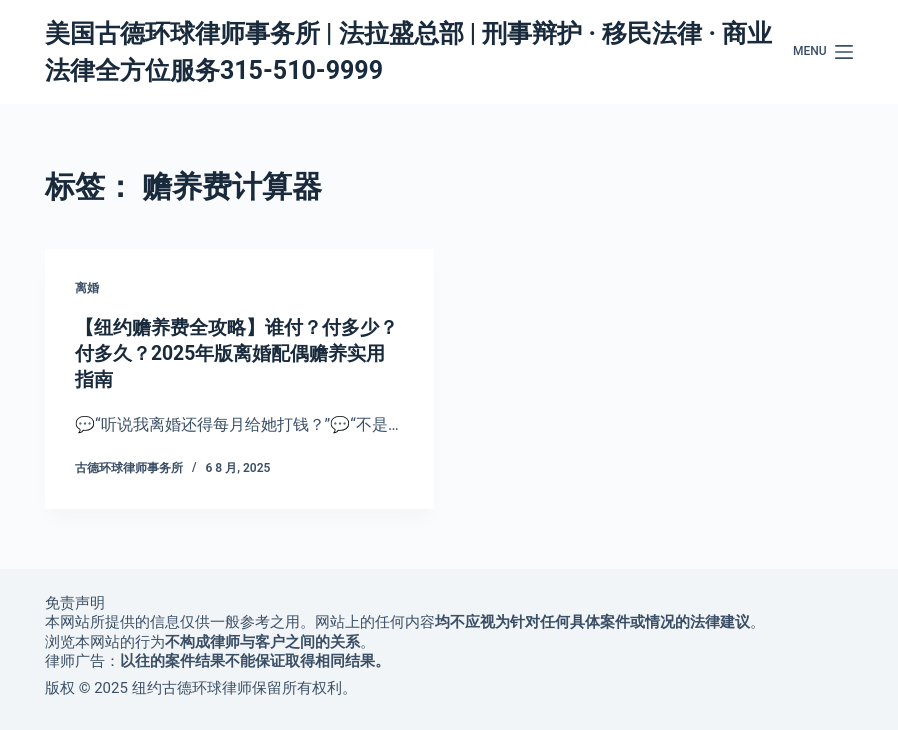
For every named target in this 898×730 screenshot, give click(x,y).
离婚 (87, 288)
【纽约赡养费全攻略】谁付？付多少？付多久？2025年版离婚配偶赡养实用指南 (238, 353)
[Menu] (823, 52)
